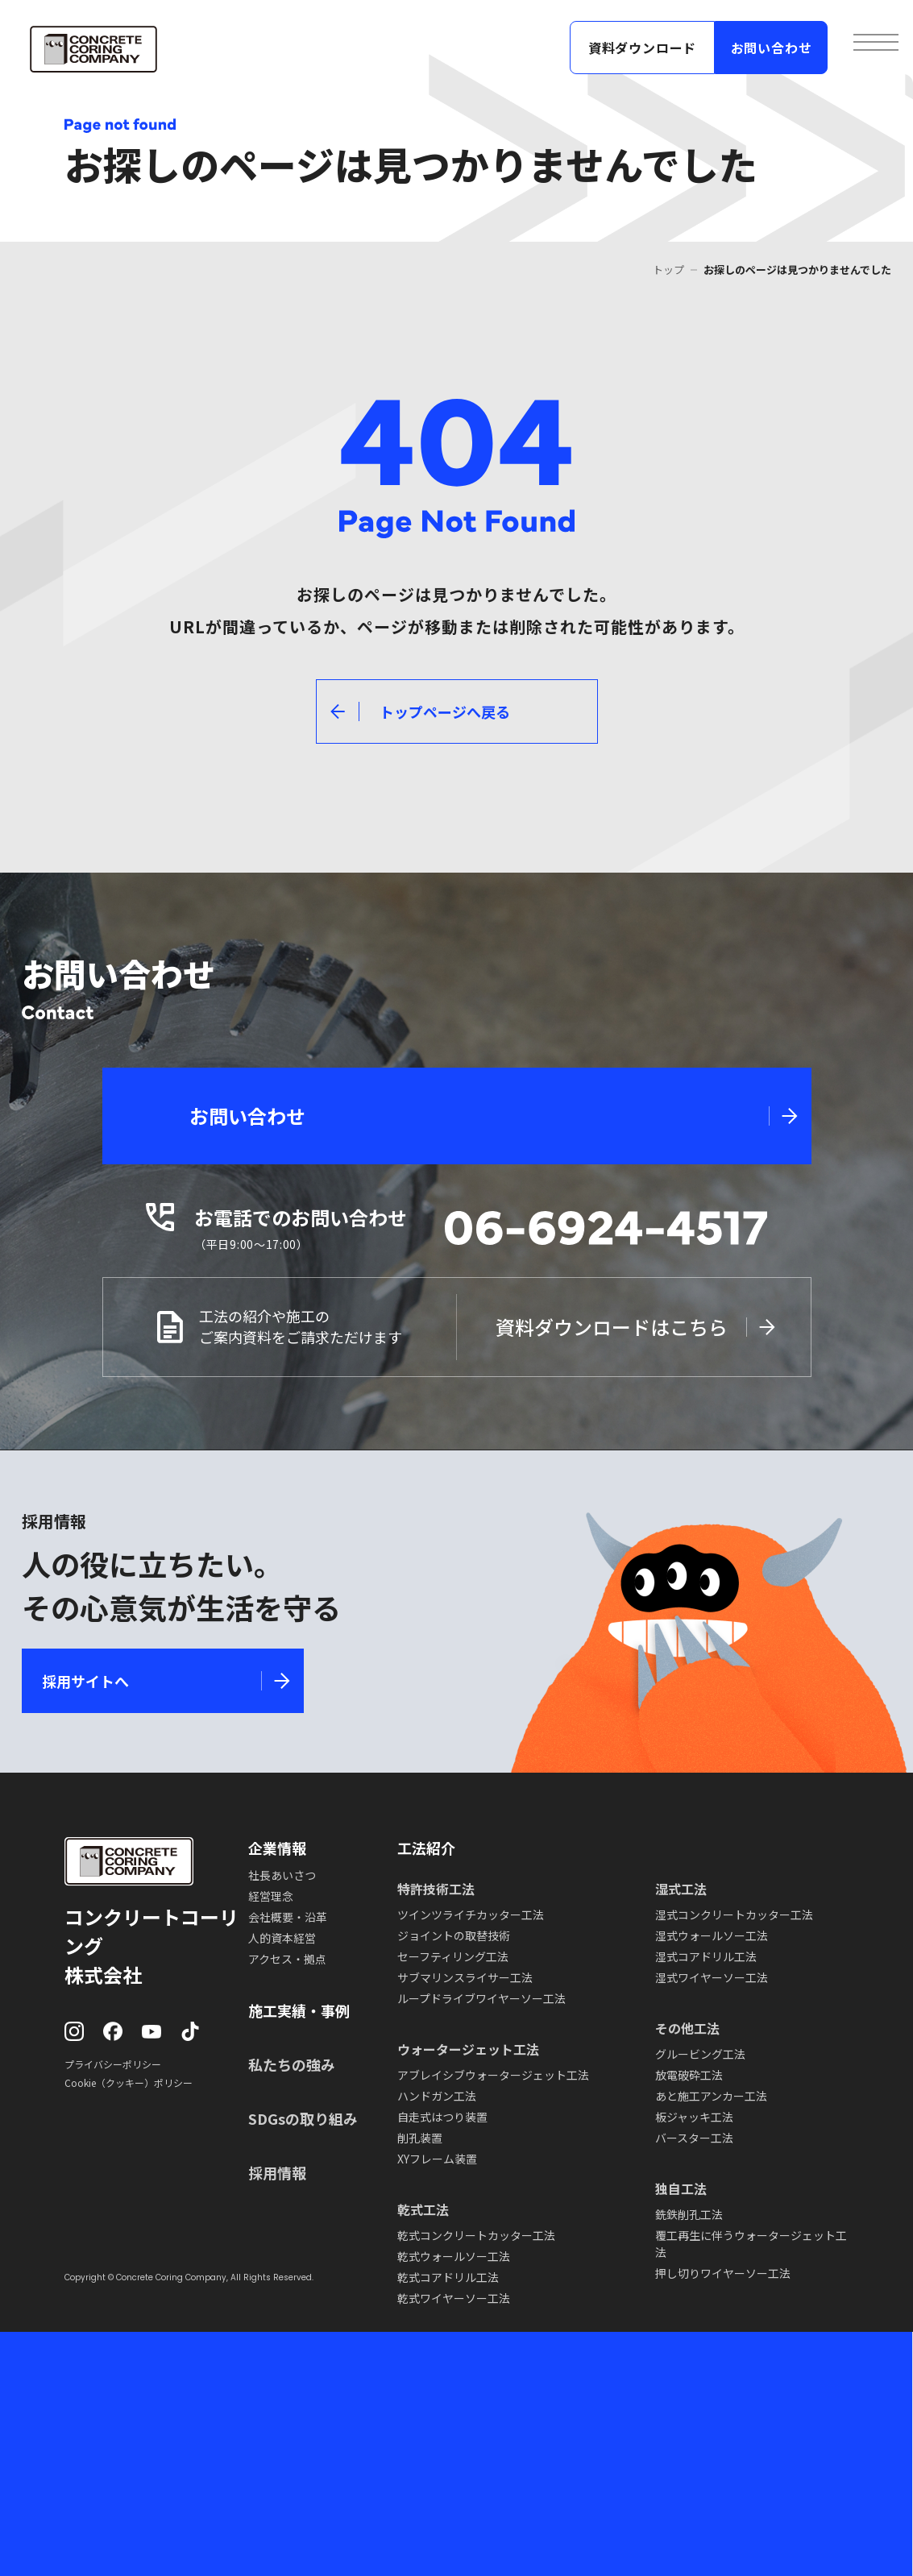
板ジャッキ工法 (694, 2117)
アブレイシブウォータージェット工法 (493, 2075)
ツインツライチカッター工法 (470, 1914)
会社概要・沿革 (287, 1917)
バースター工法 (694, 2138)
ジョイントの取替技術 (453, 1935)
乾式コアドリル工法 (448, 2277)
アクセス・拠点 (287, 1959)
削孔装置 (419, 2138)
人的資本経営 (282, 1938)
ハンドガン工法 (436, 2096)
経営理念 (270, 1896)
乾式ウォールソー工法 (453, 2256)
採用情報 (277, 2172)
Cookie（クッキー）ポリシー (128, 2082)
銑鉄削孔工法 (689, 2214)
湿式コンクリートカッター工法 (734, 1914)
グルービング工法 (700, 2054)
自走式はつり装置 (442, 2117)
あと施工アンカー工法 (711, 2096)
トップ (668, 269)
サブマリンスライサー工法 (465, 1977)
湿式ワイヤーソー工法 (711, 1977)
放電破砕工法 (689, 2075)
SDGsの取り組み (303, 2118)
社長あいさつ (282, 1875)
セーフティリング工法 (452, 1956)
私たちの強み (291, 2064)
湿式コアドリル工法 (706, 1956)
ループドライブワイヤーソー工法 (481, 1998)
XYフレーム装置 (437, 2159)
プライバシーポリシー (112, 2064)
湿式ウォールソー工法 (711, 1935)
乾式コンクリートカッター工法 (476, 2235)
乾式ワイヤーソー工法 (453, 2298)
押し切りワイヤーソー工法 (723, 2273)
